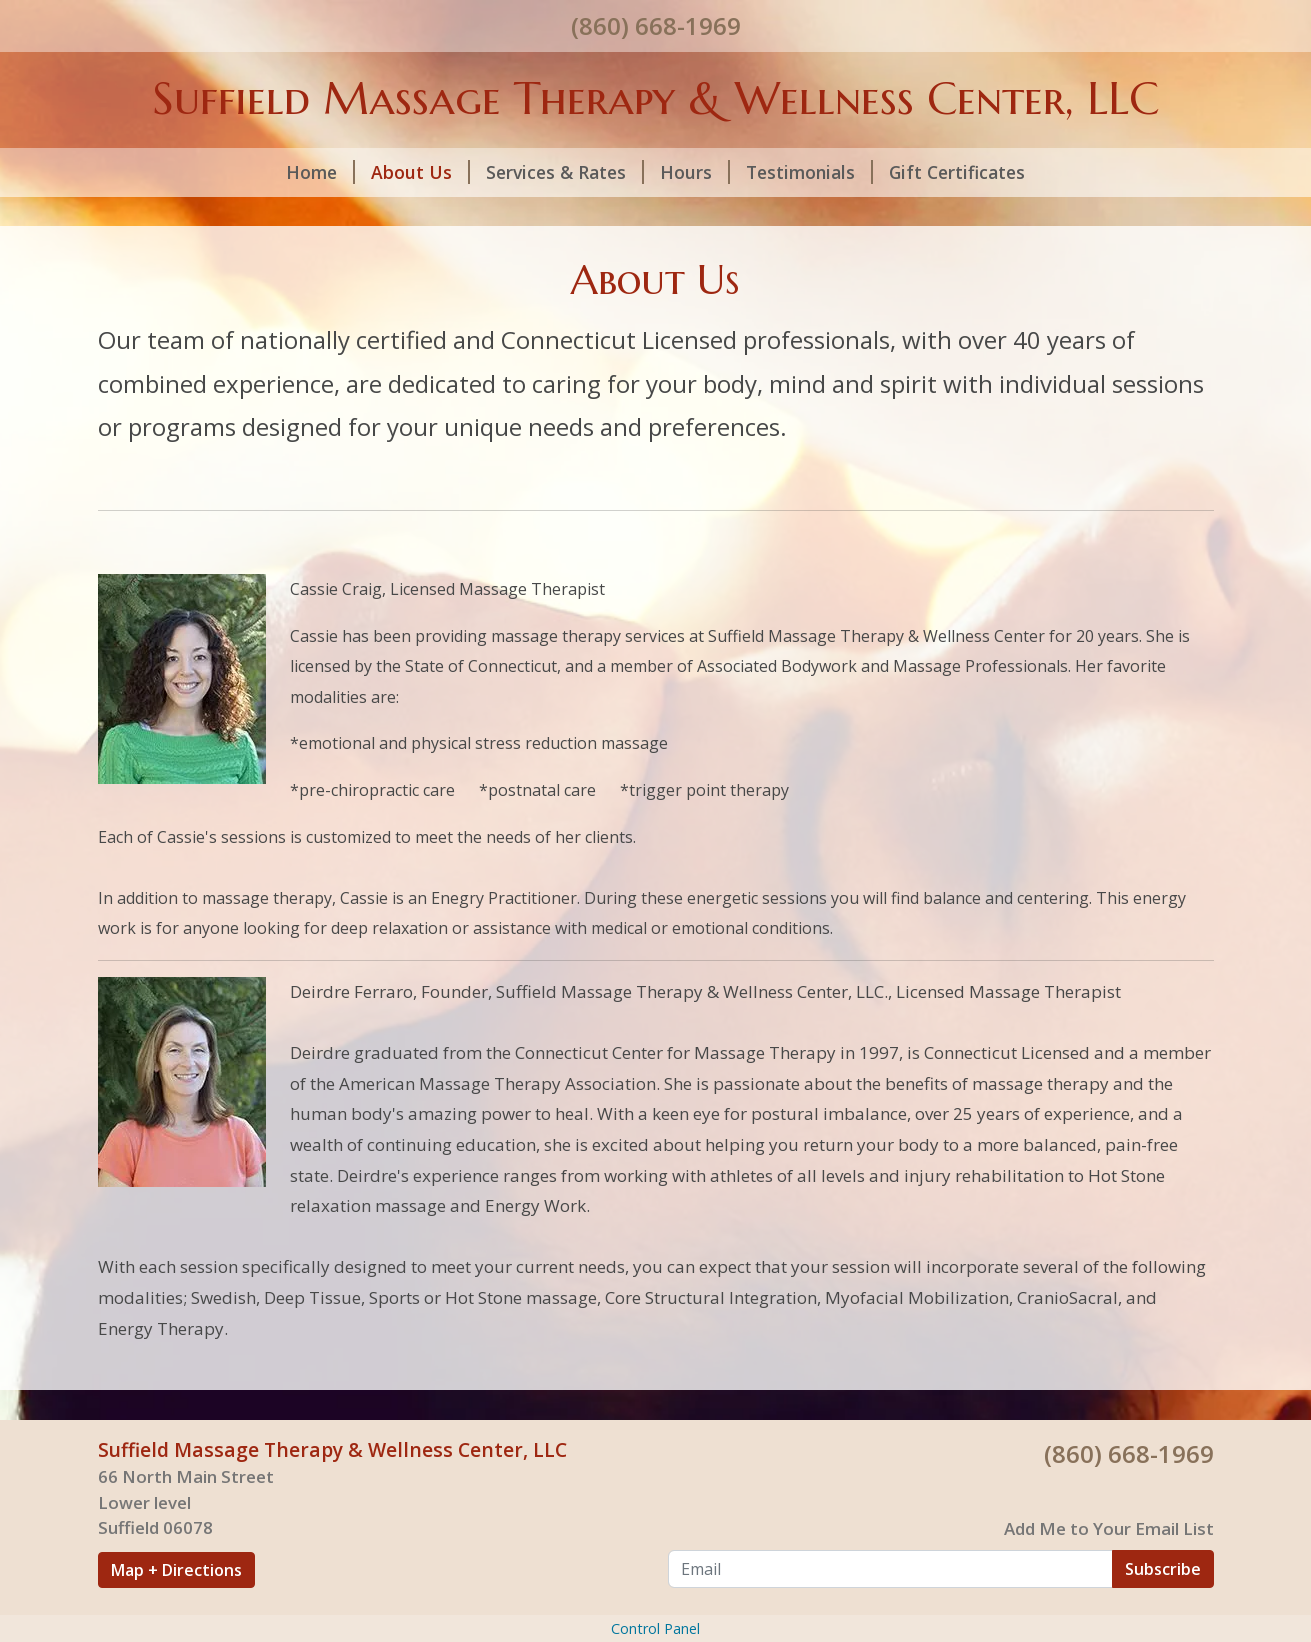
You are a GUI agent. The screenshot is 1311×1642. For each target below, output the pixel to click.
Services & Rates (565, 172)
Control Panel (655, 1628)
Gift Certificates (957, 172)
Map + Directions (176, 1570)
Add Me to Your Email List (1109, 1528)
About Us (420, 172)
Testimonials (809, 172)
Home (320, 172)
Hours (695, 172)
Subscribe (1163, 1569)
